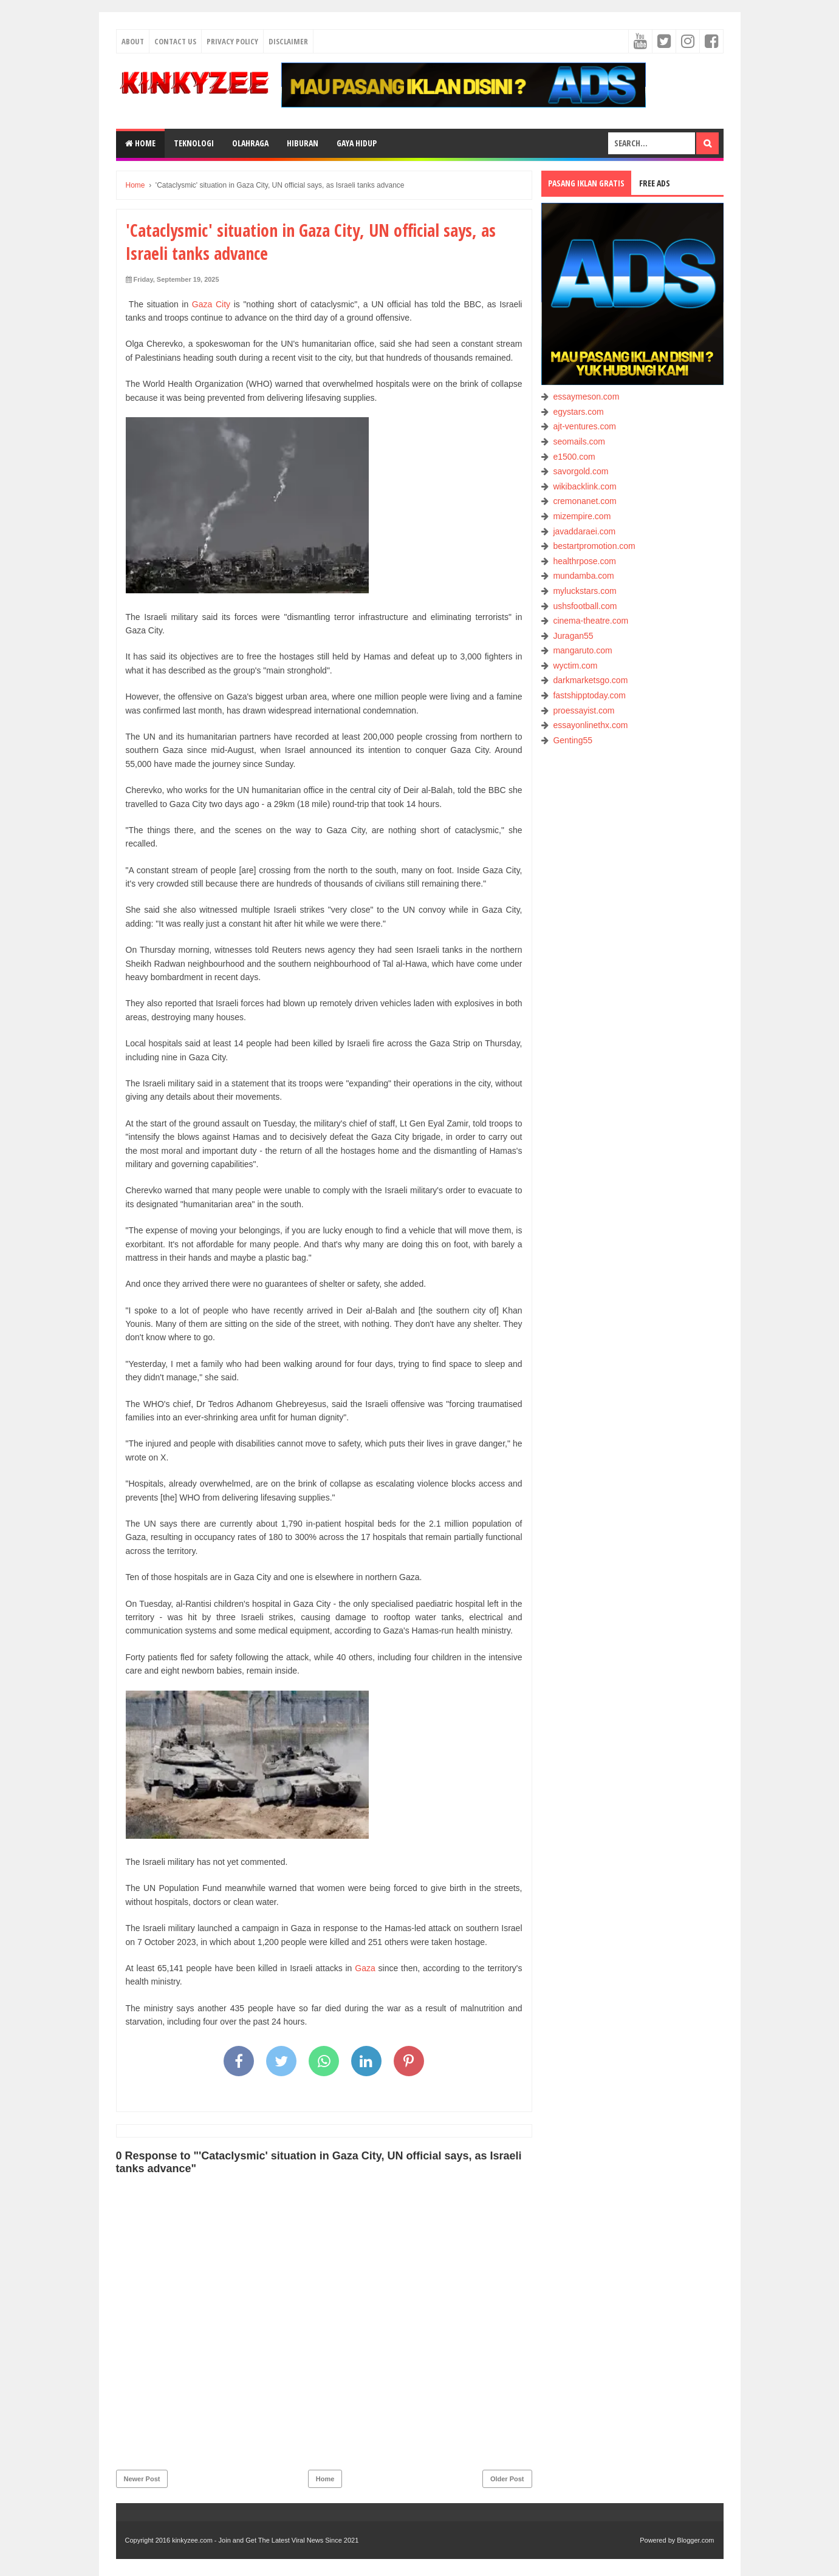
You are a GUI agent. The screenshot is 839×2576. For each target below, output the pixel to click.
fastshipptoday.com (589, 695)
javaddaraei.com (584, 531)
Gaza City (211, 304)
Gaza (365, 1968)
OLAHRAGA (250, 143)
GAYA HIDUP (357, 143)
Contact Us (175, 41)
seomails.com (579, 441)
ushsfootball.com (585, 606)
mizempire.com (582, 516)
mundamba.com (583, 576)
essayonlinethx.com (590, 725)
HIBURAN (302, 143)
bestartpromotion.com (594, 546)
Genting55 (572, 740)
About (133, 41)
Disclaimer (288, 41)
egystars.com (578, 412)
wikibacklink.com (584, 486)
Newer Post (142, 2478)
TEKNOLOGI (194, 143)
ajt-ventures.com (584, 426)
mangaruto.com (582, 650)
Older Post (507, 2478)
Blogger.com (695, 2540)
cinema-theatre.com (590, 620)
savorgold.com (580, 471)
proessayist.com (583, 710)
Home (140, 143)
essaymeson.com (586, 396)
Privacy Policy (232, 41)
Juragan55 (573, 636)
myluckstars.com (584, 591)
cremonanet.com (584, 501)
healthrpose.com (584, 561)
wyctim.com (575, 665)
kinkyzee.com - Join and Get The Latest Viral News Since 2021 (265, 2540)
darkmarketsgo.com (590, 680)
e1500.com (574, 457)
